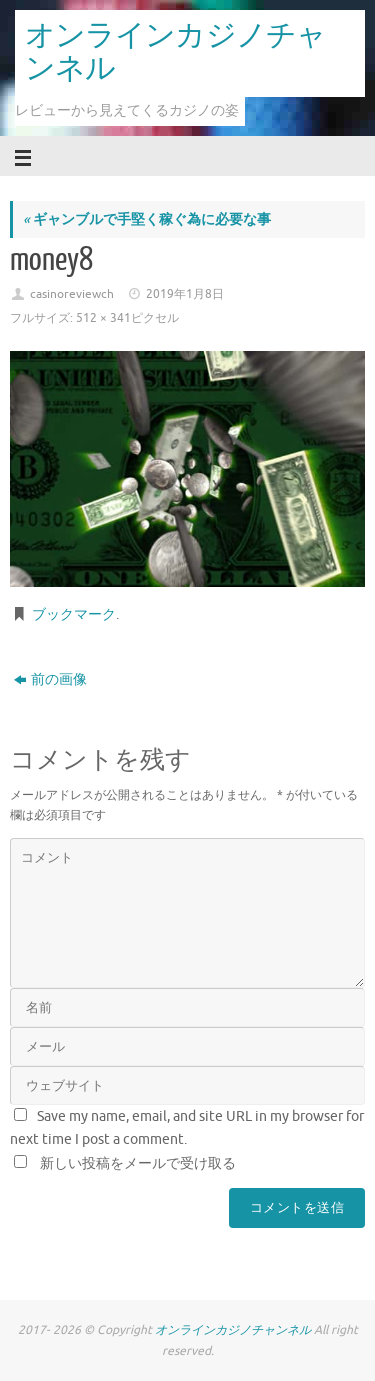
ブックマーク (74, 614)
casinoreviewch (72, 294)
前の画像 (50, 679)
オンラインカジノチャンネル (175, 52)
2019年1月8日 (185, 294)
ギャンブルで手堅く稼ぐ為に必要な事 (147, 219)
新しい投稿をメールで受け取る (138, 1163)
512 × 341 (103, 318)
